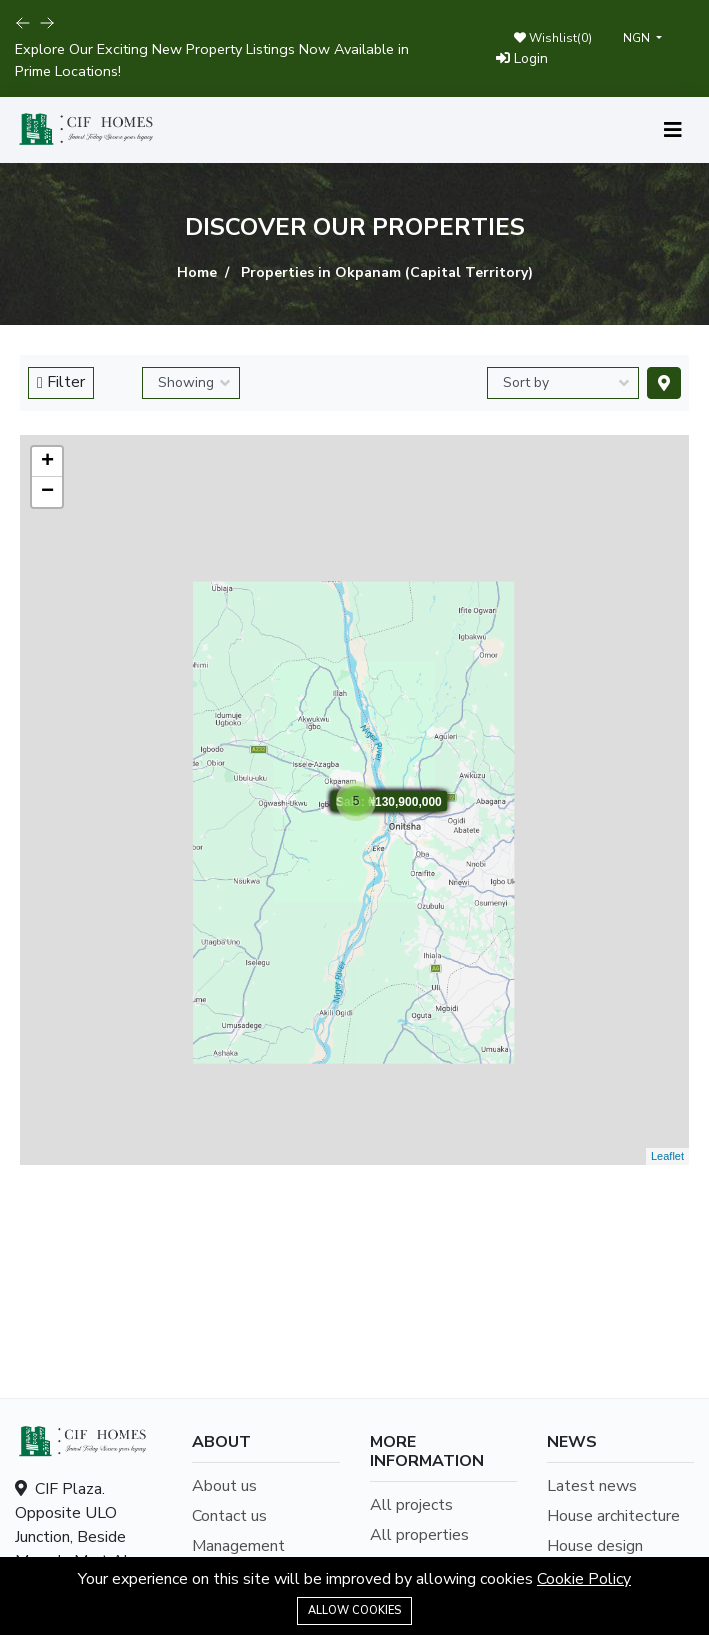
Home (197, 272)
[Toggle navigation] (673, 130)
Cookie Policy (584, 1579)
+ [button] (47, 462)
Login (522, 58)
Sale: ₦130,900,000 (388, 802)
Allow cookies (354, 1610)
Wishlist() (553, 38)
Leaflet (667, 1156)
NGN (638, 38)
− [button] (47, 492)
